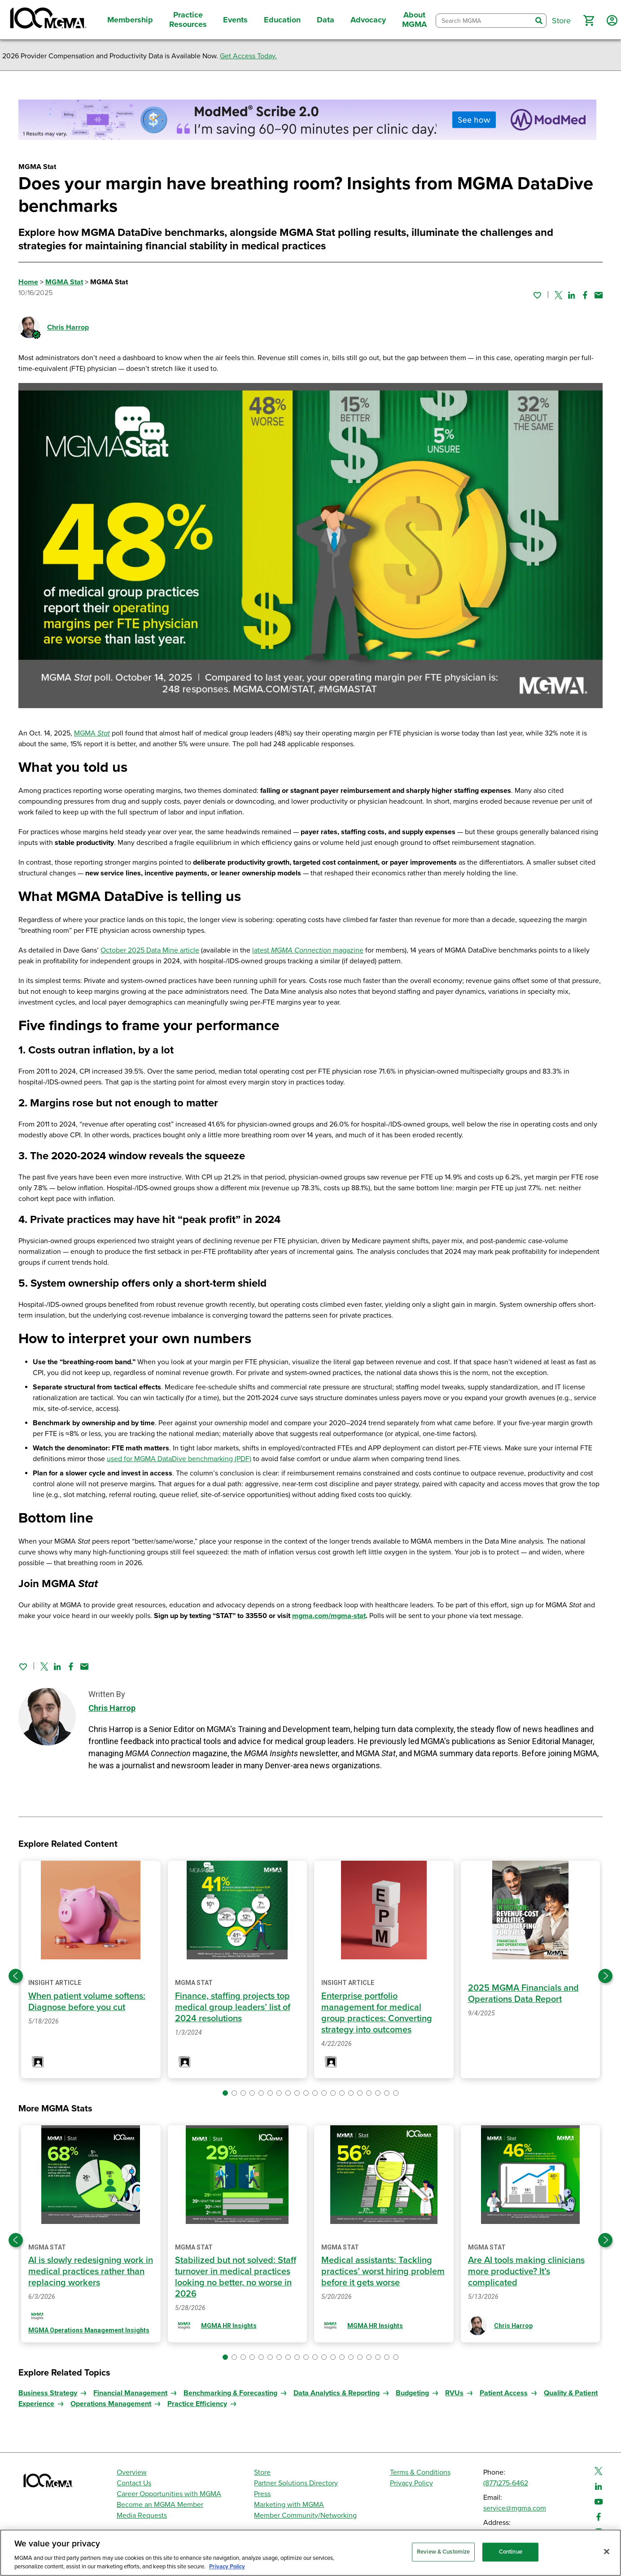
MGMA (92, 733)
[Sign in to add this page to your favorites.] (537, 295)
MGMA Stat (64, 282)
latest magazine (307, 950)
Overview (132, 2472)
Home (28, 282)
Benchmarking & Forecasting (230, 2393)
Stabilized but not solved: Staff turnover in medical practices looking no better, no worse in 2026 (235, 2277)
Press (262, 2493)
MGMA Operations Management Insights (88, 2330)
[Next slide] (605, 1976)
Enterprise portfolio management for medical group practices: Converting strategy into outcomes (376, 2013)
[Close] (607, 2552)
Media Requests (142, 2515)
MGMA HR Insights (229, 2325)
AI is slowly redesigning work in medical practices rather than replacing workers (90, 2271)
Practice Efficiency (197, 2403)
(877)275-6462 (505, 2483)
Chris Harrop (68, 327)
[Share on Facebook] (585, 295)
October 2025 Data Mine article (150, 950)
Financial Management (130, 2393)
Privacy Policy (411, 2483)
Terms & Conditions (420, 2472)
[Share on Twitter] (558, 295)
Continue (510, 2551)
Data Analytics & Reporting (336, 2393)
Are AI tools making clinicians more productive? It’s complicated (526, 2271)
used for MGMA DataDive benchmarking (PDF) (179, 1458)
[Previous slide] (16, 1976)
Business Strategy (47, 2393)
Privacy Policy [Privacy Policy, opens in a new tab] (227, 2566)
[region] (310, 2552)
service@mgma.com (514, 2508)
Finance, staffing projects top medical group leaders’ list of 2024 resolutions (232, 2007)
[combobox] (484, 21)
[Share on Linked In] (572, 295)
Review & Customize (443, 2551)
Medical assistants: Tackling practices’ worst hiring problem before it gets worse (383, 2271)
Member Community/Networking (305, 2515)
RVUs (454, 2393)
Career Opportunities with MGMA (169, 2493)
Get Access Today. (248, 56)
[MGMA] (47, 20)
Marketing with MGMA (289, 2504)
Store (262, 2472)
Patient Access (504, 2393)
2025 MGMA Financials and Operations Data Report (523, 1994)
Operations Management (110, 2403)
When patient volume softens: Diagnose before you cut (86, 2002)
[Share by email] (599, 295)
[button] (588, 21)
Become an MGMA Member (160, 2504)
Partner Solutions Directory (296, 2483)
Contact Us (134, 2483)
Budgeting (412, 2393)
